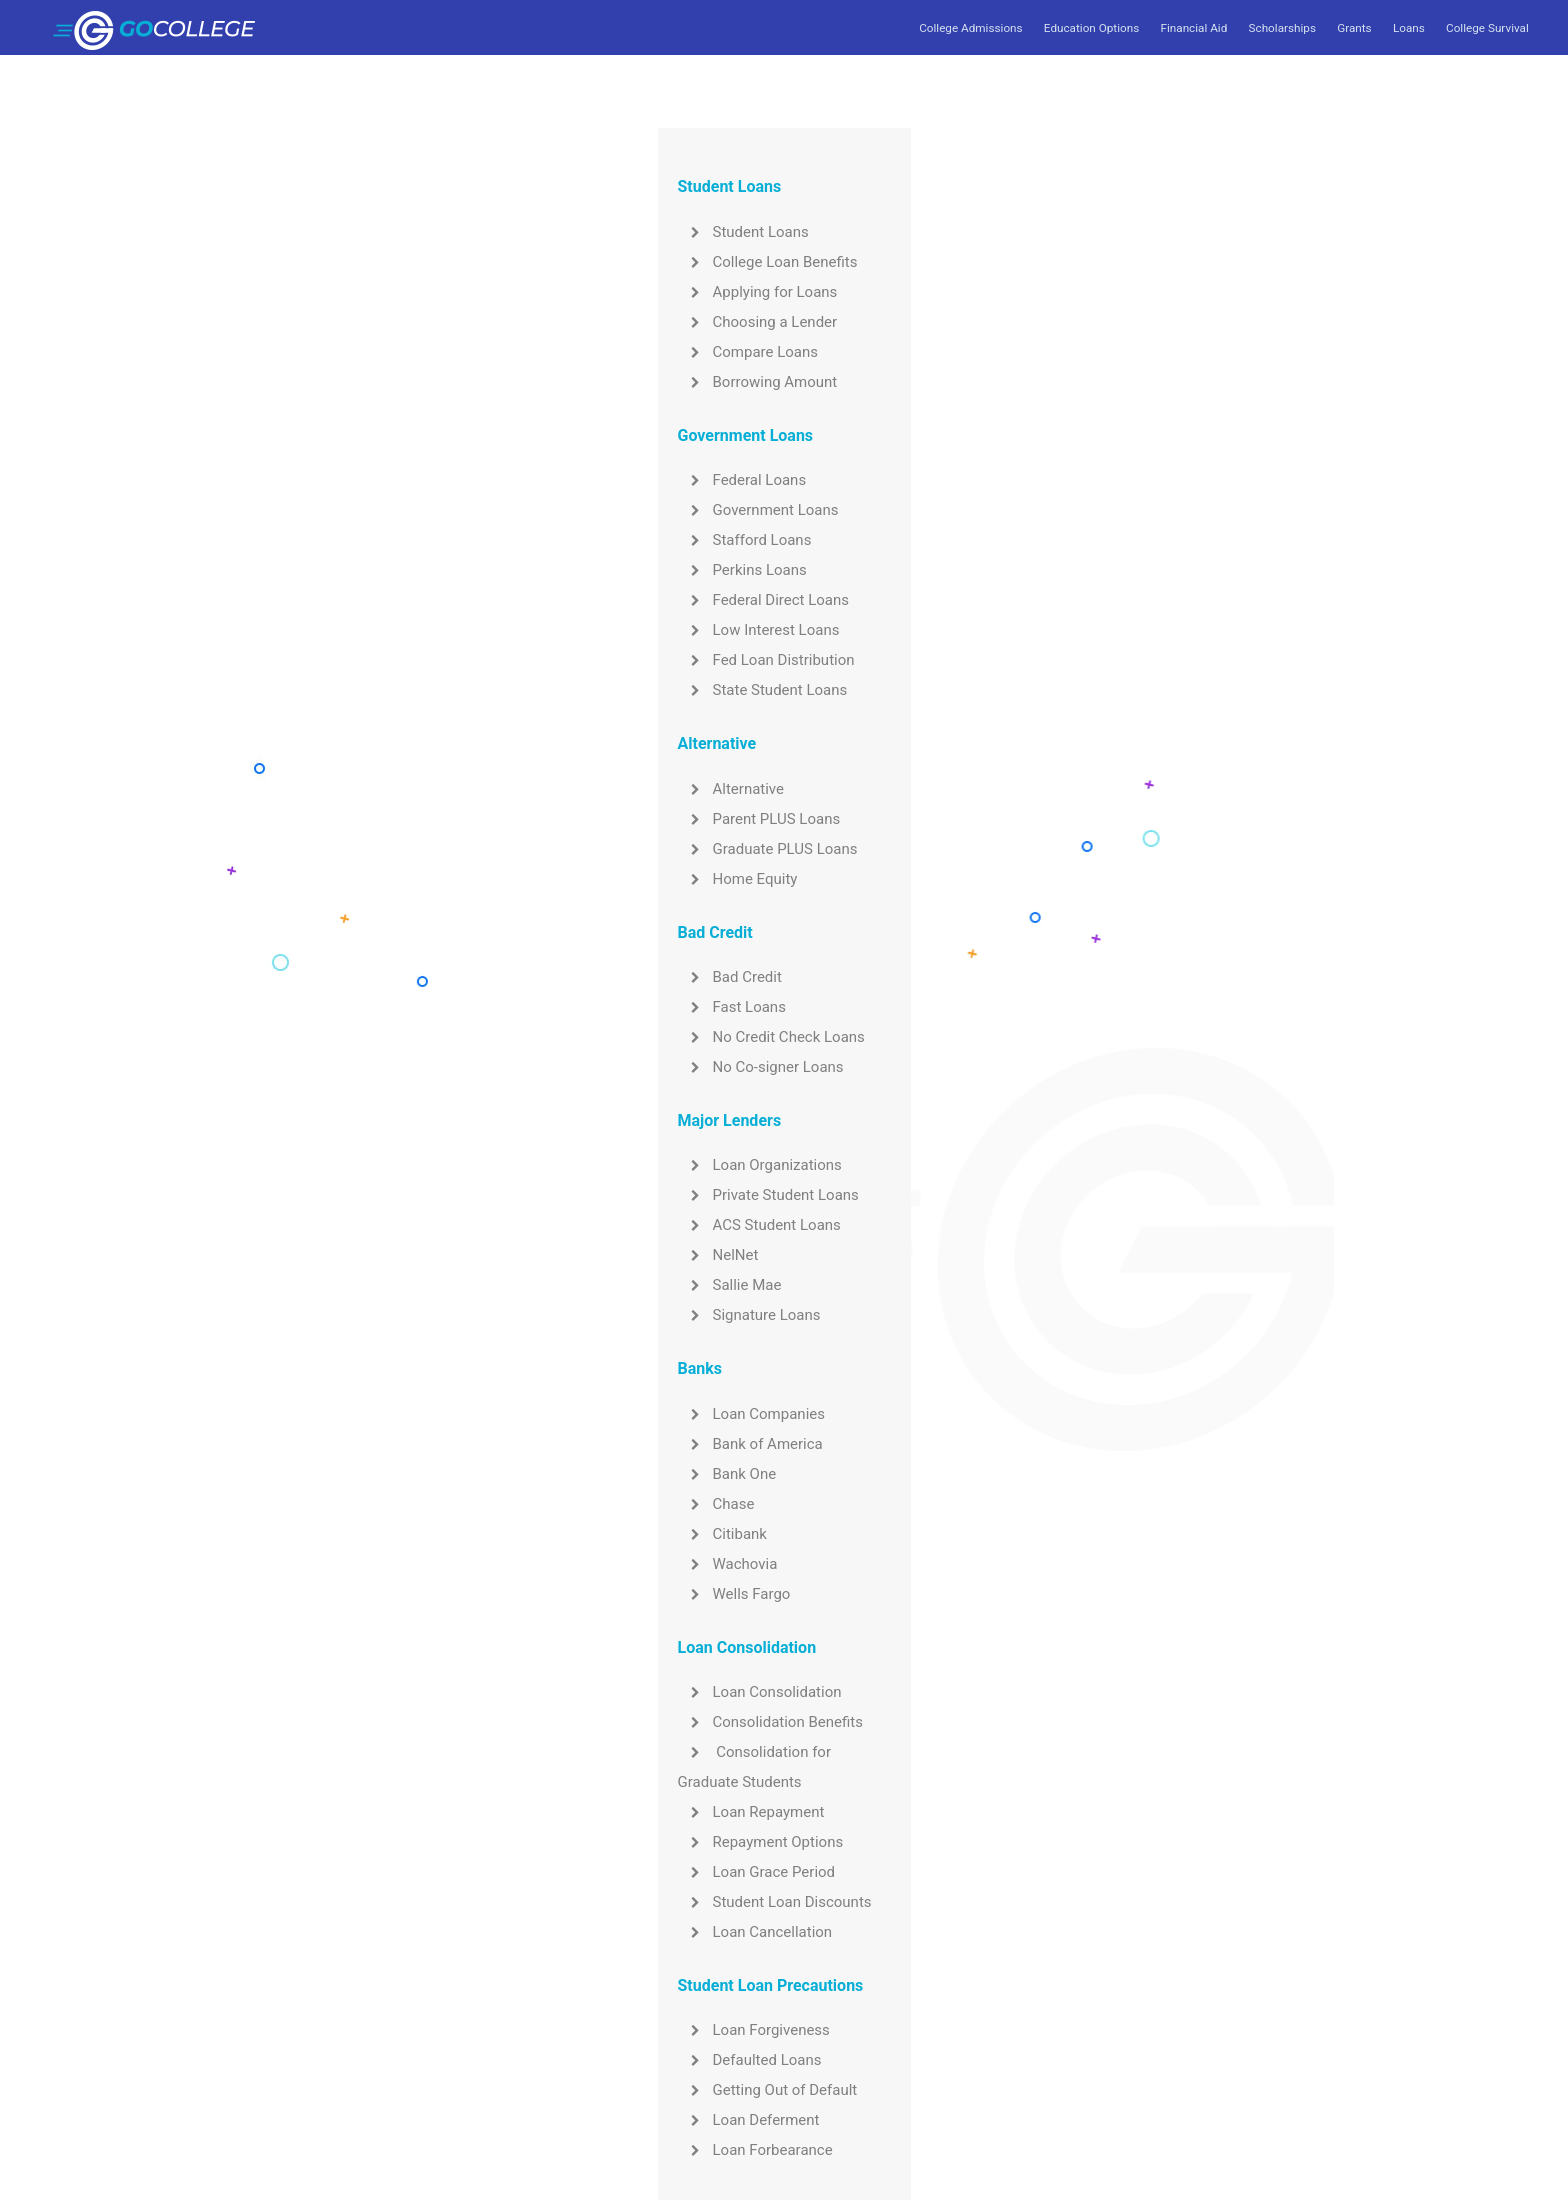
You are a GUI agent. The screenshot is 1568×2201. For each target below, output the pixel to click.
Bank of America (750, 1444)
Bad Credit (730, 977)
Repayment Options (761, 1842)
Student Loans (743, 232)
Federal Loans (742, 480)
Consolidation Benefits (770, 1722)
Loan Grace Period (757, 1872)
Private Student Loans (768, 1195)
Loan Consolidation (760, 1692)
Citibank (722, 1534)
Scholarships (1282, 28)
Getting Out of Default (768, 2090)
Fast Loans (732, 1007)
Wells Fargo (734, 1594)
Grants (1354, 28)
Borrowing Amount (758, 382)
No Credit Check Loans (771, 1037)
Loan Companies (751, 1414)
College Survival (1487, 28)
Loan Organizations (760, 1165)
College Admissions (970, 28)
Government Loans (758, 510)
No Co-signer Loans (761, 1067)
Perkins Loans (742, 570)
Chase (716, 1504)
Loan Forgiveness (754, 2030)
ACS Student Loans (759, 1225)
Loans (1409, 28)
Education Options (1091, 28)
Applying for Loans (758, 292)
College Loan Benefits (768, 262)
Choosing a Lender (758, 322)
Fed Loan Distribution (766, 660)
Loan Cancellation (755, 1932)
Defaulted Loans (750, 2060)
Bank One (727, 1474)
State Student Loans (763, 690)
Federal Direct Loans (764, 600)
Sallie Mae (730, 1285)
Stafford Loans (745, 540)
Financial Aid (1193, 28)
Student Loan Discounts (775, 1902)
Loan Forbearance (755, 2150)
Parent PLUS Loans (759, 819)
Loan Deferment (749, 2120)
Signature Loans (749, 1315)
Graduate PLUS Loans (768, 849)
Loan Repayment (751, 1812)
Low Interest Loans (759, 630)
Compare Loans (748, 352)
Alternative (731, 789)
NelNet (718, 1255)
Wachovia (728, 1564)
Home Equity (738, 879)
